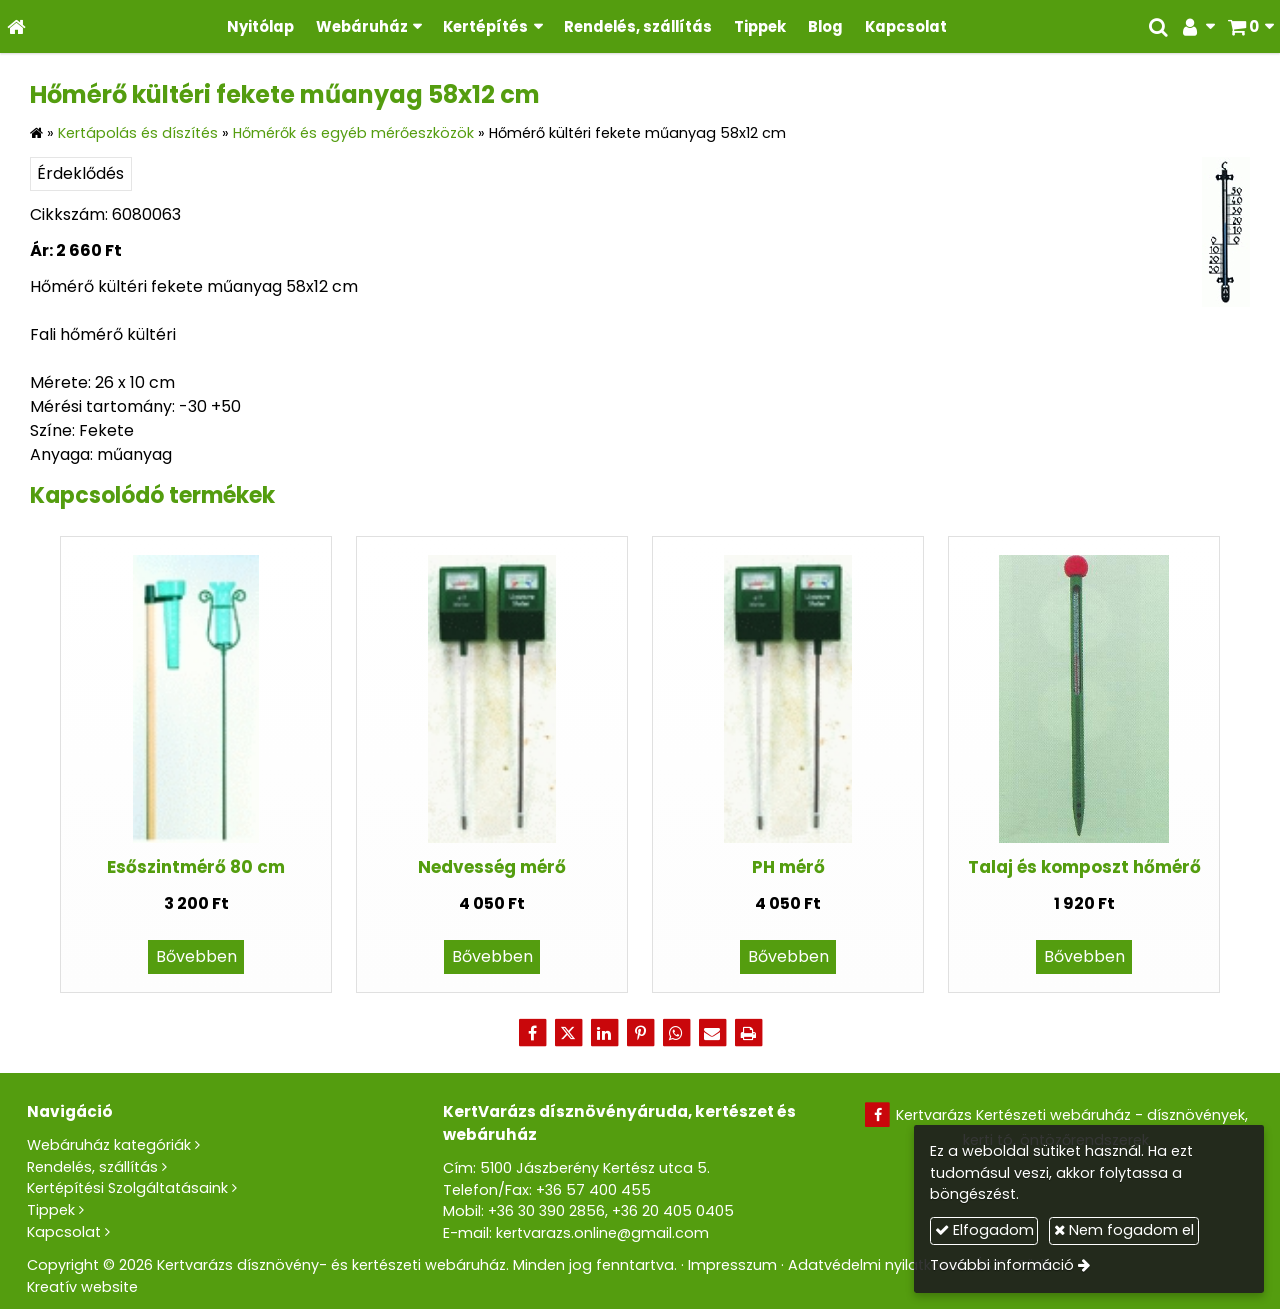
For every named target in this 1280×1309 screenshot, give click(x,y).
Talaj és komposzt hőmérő (1084, 867)
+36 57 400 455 (593, 1190)
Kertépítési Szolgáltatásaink (127, 1188)
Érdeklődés (80, 173)
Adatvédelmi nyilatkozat (876, 1265)
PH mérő (788, 867)
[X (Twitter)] (568, 1033)
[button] (1250, 26)
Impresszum (732, 1265)
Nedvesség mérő (492, 867)
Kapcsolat (64, 1232)
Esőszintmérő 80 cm (196, 867)
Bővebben (196, 956)
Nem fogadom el (1124, 1230)
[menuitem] (260, 26)
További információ (1002, 1265)
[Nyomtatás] (748, 1033)
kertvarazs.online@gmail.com (602, 1233)
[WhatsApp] (676, 1033)
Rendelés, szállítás (92, 1167)
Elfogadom (984, 1230)
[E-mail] (712, 1033)
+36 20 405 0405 (673, 1211)
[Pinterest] (640, 1033)
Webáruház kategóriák (109, 1145)
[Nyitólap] (16, 26)
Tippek (51, 1210)
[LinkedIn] (604, 1033)
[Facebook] (532, 1033)
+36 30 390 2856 (546, 1211)
